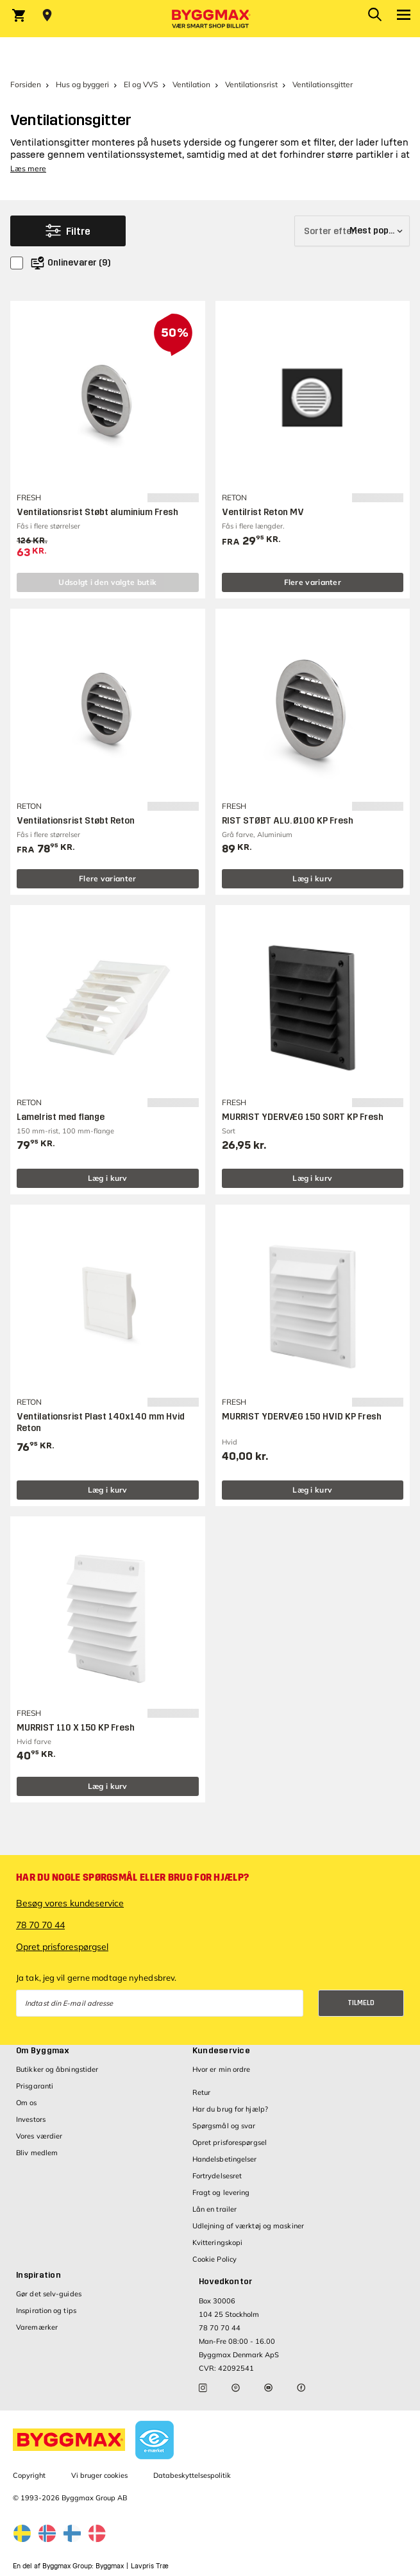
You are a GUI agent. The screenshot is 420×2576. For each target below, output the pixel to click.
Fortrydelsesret (217, 2175)
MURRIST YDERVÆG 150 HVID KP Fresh (302, 1416)
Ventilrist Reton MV (263, 512)
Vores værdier (39, 2135)
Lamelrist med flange (61, 1117)
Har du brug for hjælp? (230, 2109)
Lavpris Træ (150, 2566)
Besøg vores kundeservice (70, 1903)
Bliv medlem (37, 2152)
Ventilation (191, 84)
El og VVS (141, 84)
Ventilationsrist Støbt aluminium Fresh (97, 512)
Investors (31, 2119)
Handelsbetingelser (224, 2159)
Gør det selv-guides (48, 2293)
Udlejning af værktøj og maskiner (248, 2225)
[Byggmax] (210, 18)
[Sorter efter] (352, 231)
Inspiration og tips (46, 2310)
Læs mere (28, 168)
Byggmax (110, 2566)
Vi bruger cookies (99, 2475)
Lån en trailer (214, 2209)
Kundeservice (221, 2051)
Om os (26, 2102)
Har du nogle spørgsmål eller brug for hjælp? (132, 1877)
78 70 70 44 (40, 1925)
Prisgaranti (34, 2085)
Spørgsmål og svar (224, 2125)
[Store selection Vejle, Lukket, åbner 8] (47, 15)
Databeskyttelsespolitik (192, 2475)
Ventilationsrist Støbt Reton (76, 820)
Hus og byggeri (82, 84)
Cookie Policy (214, 2259)
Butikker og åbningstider (57, 2069)
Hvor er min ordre (221, 2069)
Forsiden (25, 84)
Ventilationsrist (251, 84)
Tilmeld (361, 2003)
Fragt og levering (221, 2192)
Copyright (29, 2475)
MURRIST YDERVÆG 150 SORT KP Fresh (302, 1117)
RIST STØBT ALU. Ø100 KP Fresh (287, 820)
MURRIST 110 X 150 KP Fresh (76, 1727)
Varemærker (37, 2327)
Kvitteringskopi (217, 2242)
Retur (201, 2092)
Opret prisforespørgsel (62, 1947)
